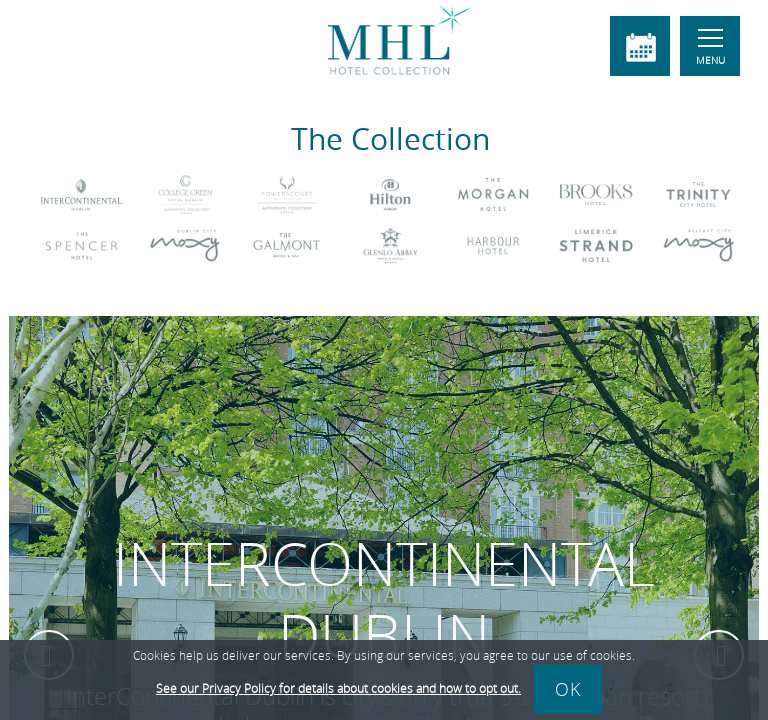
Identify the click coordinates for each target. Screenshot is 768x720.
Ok (568, 689)
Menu (710, 48)
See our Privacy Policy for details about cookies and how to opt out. (338, 688)
